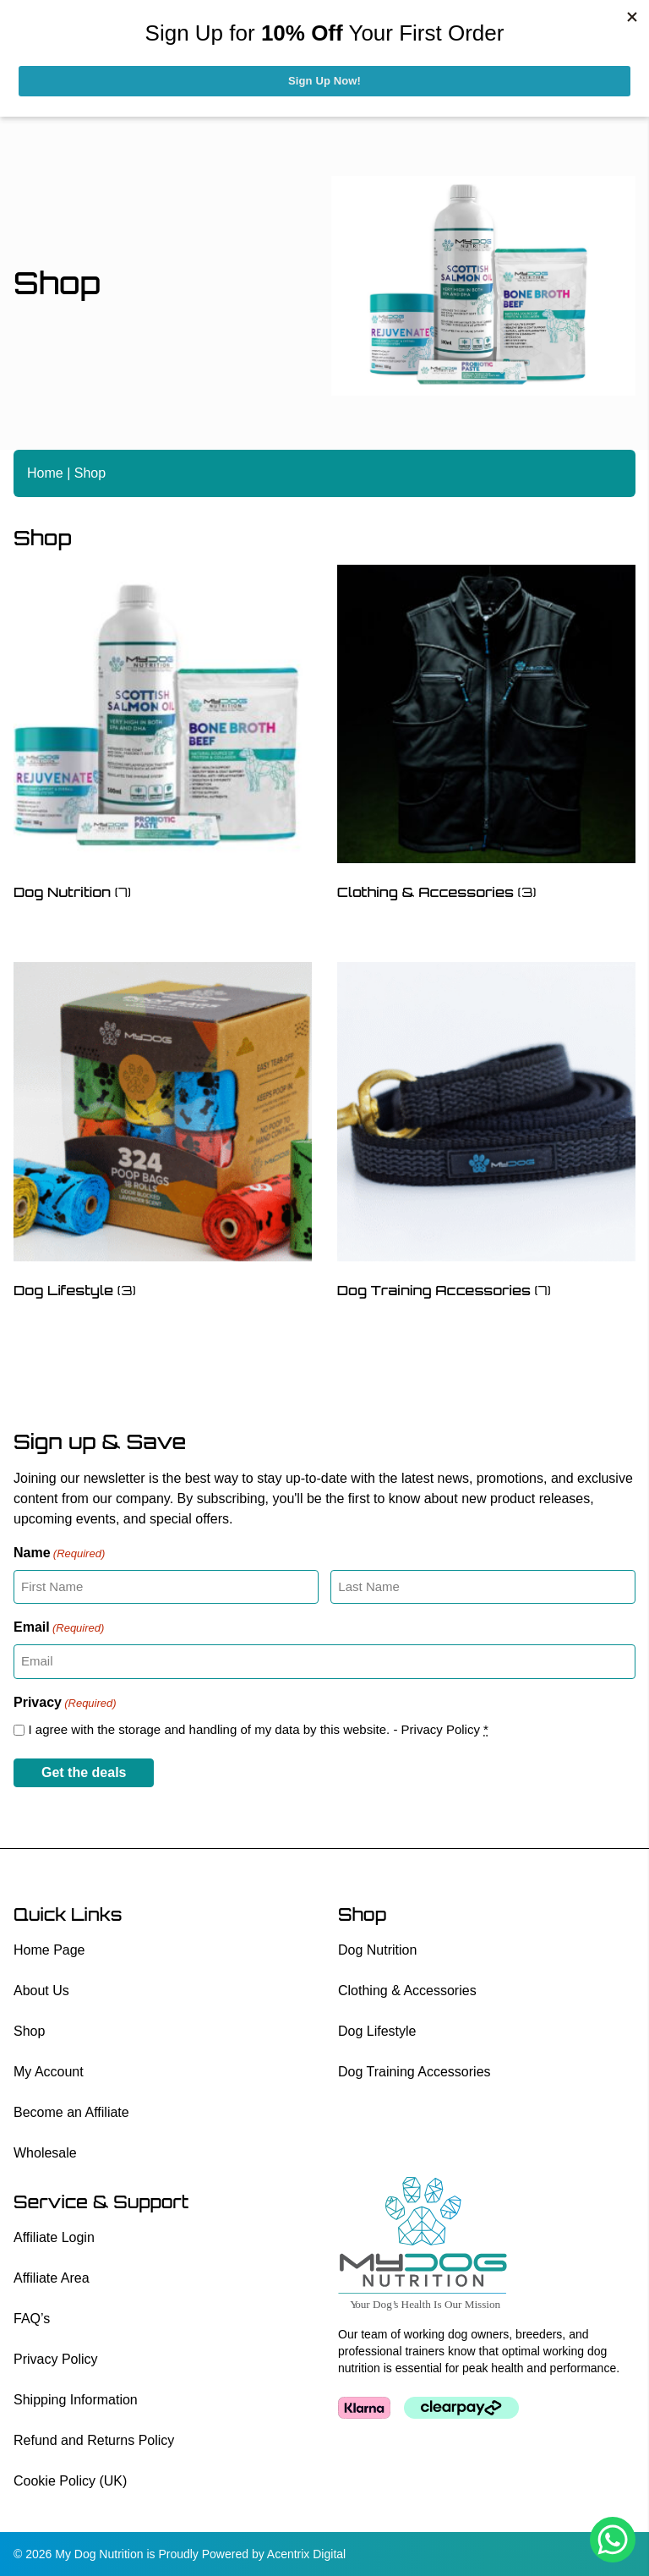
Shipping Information (76, 2400)
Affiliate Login (54, 2237)
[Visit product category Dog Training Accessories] (486, 1134)
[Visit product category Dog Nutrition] (163, 737)
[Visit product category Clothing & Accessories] (486, 737)
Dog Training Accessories (414, 2072)
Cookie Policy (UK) (70, 2481)
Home (45, 473)
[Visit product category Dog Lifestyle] (163, 1134)
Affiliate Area (52, 2278)
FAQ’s (32, 2318)
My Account (49, 2072)
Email (59, 1628)
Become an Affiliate (71, 2112)
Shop (29, 2031)
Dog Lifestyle (377, 2031)
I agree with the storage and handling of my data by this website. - (258, 1729)
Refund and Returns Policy (94, 2440)
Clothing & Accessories (407, 1990)
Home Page (49, 1950)
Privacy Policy (440, 1729)
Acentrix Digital (306, 2554)
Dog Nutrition (377, 1950)
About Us (41, 1990)
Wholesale (45, 2153)
